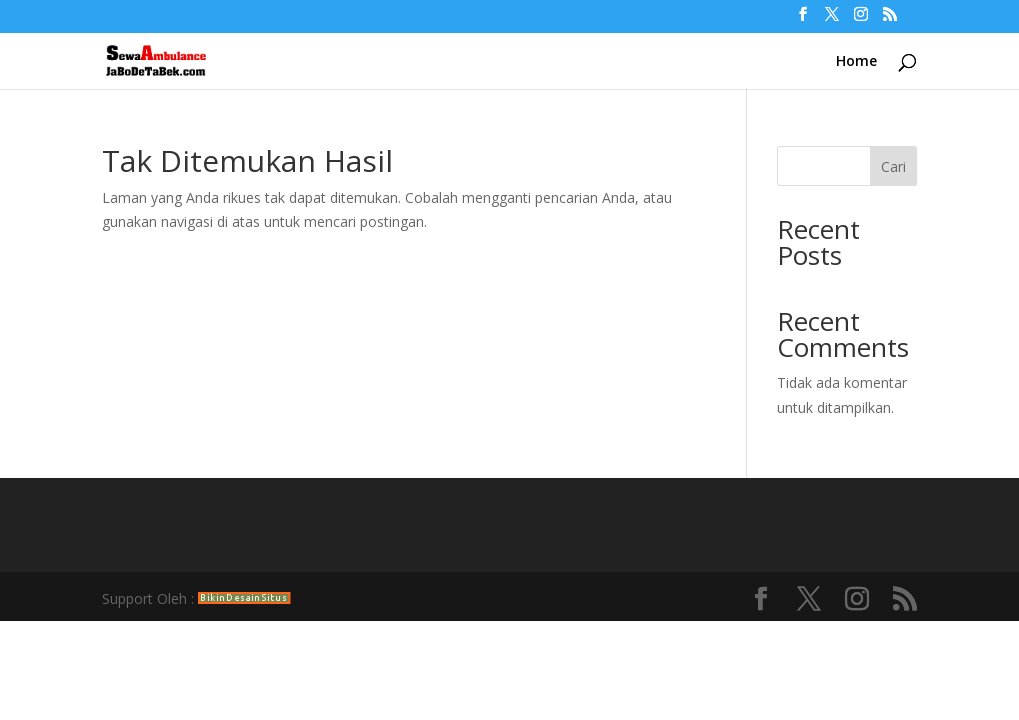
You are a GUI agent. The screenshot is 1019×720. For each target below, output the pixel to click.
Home (856, 62)
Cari (893, 166)
